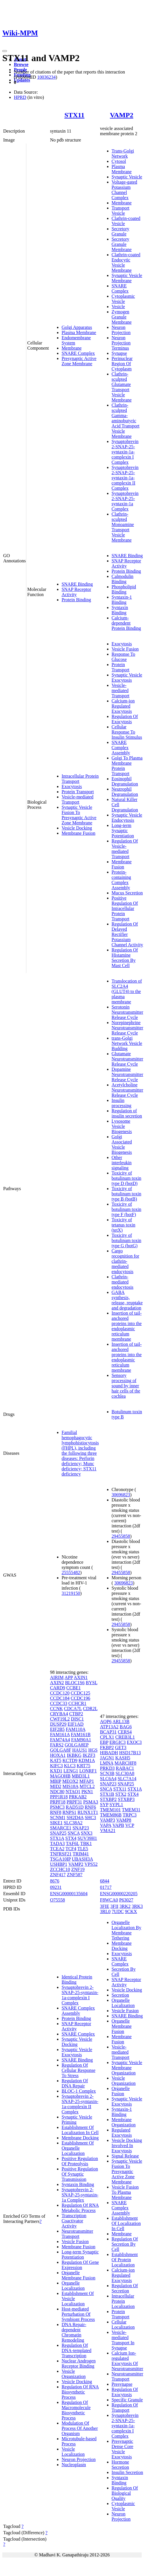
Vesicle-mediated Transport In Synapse (123, 2340)
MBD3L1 (81, 1776)
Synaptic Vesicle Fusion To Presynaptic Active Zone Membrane (79, 815)
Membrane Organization (124, 2122)
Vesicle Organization (74, 2374)
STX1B (107, 1794)
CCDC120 (60, 1693)
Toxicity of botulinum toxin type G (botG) (126, 1240)
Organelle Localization (73, 2286)
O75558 (57, 1899)
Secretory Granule (120, 231)
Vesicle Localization (73, 2452)
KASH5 (122, 1757)
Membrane (72, 348)
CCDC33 (58, 1703)
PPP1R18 (59, 1796)
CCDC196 (80, 1698)
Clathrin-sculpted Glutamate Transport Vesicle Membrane (122, 387)
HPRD (20, 97)
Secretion (120, 1995)
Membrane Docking (80, 2137)
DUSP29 (58, 1724)
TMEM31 (131, 1809)
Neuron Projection (121, 330)
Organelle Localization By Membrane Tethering (126, 1930)
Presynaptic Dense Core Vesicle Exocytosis (122, 2449)
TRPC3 (129, 1814)
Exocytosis (72, 786)
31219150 (71, 1593)
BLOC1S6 (75, 1682)
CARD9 (57, 1687)
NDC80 (57, 1791)
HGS (92, 1750)
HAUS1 (79, 1750)
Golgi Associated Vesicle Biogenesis (122, 1144)
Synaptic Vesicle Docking (77, 2042)
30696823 (121, 1494)
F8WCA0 (109, 1899)
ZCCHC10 (60, 1869)
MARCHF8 (125, 1763)
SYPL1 (116, 1804)
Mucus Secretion (127, 892)
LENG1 (71, 1770)
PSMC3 (57, 1807)
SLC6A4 (108, 1778)
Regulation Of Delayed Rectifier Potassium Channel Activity (127, 934)
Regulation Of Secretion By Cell (125, 2244)
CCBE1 (73, 1687)
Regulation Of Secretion (125, 2288)
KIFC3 (56, 1765)
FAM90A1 (81, 1739)
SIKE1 (56, 1822)
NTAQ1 (73, 1791)
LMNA (106, 1763)
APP (68, 1677)
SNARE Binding (77, 584)
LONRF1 (88, 1770)
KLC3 (69, 1765)
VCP (129, 1825)
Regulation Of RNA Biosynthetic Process (80, 2392)
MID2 (55, 1786)
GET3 (120, 1747)
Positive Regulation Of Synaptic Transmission (80, 2174)
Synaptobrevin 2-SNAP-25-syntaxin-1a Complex (125, 501)
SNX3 (87, 1833)
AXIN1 (81, 1677)
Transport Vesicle (121, 211)
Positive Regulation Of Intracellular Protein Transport (125, 908)
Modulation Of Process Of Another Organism (80, 2428)
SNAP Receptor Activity (76, 592)
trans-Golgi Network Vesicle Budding (127, 1043)
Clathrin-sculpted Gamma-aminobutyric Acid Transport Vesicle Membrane (125, 421)
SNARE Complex (78, 353)
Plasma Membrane (79, 332)
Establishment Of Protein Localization (125, 2259)
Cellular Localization (123, 2324)
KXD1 (56, 1770)
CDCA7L (73, 1708)
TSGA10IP (60, 1859)
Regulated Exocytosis (122, 2132)
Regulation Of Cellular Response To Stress (78, 2070)
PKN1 (87, 1791)
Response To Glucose (123, 657)
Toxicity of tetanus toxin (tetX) (123, 1225)
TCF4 (70, 1848)
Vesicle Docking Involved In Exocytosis (127, 2145)
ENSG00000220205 (119, 1893)
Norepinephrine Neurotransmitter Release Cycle (127, 1027)
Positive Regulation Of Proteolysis (80, 2161)
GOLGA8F (60, 1750)
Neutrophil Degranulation (125, 792)
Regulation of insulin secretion (127, 1113)
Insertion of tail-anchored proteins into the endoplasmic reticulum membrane (127, 1326)
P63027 (126, 1899)
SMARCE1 (60, 1827)
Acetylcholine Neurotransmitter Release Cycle (127, 1090)
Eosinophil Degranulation (125, 781)
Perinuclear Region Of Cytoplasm (122, 363)
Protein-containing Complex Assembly (121, 880)
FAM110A (76, 1729)
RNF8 (55, 1812)
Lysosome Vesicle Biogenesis (122, 1126)
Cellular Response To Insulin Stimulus (127, 732)
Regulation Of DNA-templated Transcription (76, 2350)
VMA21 (107, 1830)
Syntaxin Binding (120, 610)
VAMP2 (121, 115)
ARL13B (121, 1721)
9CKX (131, 1911)
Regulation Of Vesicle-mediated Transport (125, 848)
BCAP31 (108, 1731)
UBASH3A (82, 1859)
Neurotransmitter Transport (77, 2234)
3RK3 (137, 1906)
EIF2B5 (57, 1729)
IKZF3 (89, 1755)
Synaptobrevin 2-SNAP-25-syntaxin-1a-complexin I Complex (125, 452)
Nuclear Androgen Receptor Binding (79, 2363)
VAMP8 (123, 1820)
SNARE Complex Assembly (121, 747)
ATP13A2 (109, 1726)
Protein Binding (76, 599)
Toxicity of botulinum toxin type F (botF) (126, 1209)
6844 (104, 1880)
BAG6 (126, 1726)
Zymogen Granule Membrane (122, 317)
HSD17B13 (130, 1752)
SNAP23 (81, 1827)
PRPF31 (74, 1801)
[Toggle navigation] (4, 51)
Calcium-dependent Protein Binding (126, 623)
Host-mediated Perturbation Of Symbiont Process (78, 2314)
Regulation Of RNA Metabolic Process (80, 2208)
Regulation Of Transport (125, 2407)
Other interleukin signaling (122, 1162)
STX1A (57, 1838)
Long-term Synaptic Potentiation (123, 830)
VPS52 (90, 1864)
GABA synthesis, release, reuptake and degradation (127, 1300)
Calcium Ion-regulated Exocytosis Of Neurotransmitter (127, 2361)
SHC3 (90, 1817)
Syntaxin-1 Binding (122, 600)
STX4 (70, 1838)
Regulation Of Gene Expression (80, 2265)
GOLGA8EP (76, 1744)
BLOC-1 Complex (79, 2091)
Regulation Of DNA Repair (75, 2083)
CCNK (56, 1708)
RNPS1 (69, 1812)
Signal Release (125, 2155)
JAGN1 (107, 1757)
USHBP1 (58, 1864)
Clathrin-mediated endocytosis (123, 1282)
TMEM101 (110, 1809)
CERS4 (125, 1731)
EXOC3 (134, 1742)
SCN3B (107, 1773)
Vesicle (118, 306)
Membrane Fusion (78, 833)
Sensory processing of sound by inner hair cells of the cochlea (126, 1386)
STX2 (120, 1794)
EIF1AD (76, 1724)
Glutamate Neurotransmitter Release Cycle (127, 1058)
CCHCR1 (77, 1703)
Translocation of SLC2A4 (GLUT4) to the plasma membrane (127, 991)
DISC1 (77, 1718)
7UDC (118, 1911)
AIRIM (57, 1677)
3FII (114, 1906)
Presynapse (122, 2384)
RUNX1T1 (87, 1812)
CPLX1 (107, 1737)
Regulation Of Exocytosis (125, 719)
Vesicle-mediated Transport (77, 799)
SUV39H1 (87, 1838)
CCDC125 (80, 1693)
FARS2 (57, 1744)
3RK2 (124, 1906)
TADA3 (57, 1843)
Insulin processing (121, 1103)
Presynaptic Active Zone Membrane (79, 361)
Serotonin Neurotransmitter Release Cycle (127, 1012)
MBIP (55, 1781)
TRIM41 (81, 1853)
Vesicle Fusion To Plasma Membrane (125, 2192)
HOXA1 (58, 1755)
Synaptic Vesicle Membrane (127, 278)
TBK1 (86, 1843)
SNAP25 (58, 1833)
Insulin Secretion (127, 2472)
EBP (104, 1742)
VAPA (105, 1825)
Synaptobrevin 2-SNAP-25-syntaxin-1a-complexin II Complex (125, 478)
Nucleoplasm (74, 2464)
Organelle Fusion (121, 2091)
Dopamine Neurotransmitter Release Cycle (127, 1074)
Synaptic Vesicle (127, 176)
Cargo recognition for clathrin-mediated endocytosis (125, 1261)
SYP (104, 1804)
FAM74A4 (60, 1739)
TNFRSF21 (61, 1853)
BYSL (91, 1682)
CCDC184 (60, 1698)
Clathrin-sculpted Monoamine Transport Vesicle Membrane (123, 527)
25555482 (71, 1572)
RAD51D (75, 1807)
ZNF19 (77, 1869)
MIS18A (70, 1786)
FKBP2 (107, 1747)
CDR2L (90, 1708)
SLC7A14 (127, 1778)
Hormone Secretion (120, 2465)
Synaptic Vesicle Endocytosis (127, 818)
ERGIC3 (118, 1742)
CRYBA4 (59, 1713)
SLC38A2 (73, 1822)
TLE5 (82, 1848)
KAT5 (55, 1760)
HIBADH (109, 1752)
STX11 (74, 115)
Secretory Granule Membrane (122, 244)
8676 (54, 1880)
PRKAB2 (77, 1796)
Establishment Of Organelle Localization (78, 2148)
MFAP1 (87, 1781)
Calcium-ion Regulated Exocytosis (123, 706)
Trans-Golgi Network (123, 153)
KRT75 (83, 1765)
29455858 (121, 1536)
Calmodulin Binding (123, 579)
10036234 (46, 77)
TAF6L (72, 1843)
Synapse (119, 353)
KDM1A (87, 1760)
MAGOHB (60, 1776)
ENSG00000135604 (69, 1893)
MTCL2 (87, 1786)
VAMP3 (107, 1820)
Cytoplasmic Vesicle (123, 299)
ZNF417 (58, 1874)
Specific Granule (127, 2399)
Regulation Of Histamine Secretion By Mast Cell (125, 957)
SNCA (74, 1833)
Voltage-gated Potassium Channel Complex (124, 190)
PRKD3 (107, 1768)
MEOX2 (70, 1781)
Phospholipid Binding (124, 589)
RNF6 (90, 1807)
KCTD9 (69, 1760)
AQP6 (106, 1721)
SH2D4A (75, 1817)
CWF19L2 (60, 1718)
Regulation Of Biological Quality (125, 2493)
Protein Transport (78, 791)
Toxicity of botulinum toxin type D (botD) (126, 1178)
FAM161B (81, 1734)
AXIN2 (57, 1682)
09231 (56, 1887)
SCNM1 (57, 1817)
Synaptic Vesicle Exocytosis (127, 677)
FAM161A (60, 1734)
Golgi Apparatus (77, 327)
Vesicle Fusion (125, 649)
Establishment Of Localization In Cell (80, 2130)
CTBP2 (76, 1713)
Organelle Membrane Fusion (78, 2275)
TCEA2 (57, 1848)
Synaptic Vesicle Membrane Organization (127, 2067)
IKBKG (74, 1755)
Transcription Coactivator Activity (74, 2220)
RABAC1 (125, 1768)
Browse (21, 64)
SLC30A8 (125, 1773)
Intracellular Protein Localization (123, 2301)
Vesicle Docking (77, 828)
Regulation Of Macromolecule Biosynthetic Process (76, 2410)
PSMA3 (90, 1801)
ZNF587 (74, 1874)
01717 (106, 1887)
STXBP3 (126, 1799)
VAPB (118, 1825)
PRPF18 (57, 1801)
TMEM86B (111, 1814)
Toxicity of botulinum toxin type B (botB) (126, 1193)
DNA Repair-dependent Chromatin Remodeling (74, 2332)
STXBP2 (108, 1799)
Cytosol (119, 161)
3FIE (104, 1906)
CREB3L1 (125, 1737)
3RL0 (105, 1911)
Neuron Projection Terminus (121, 342)
